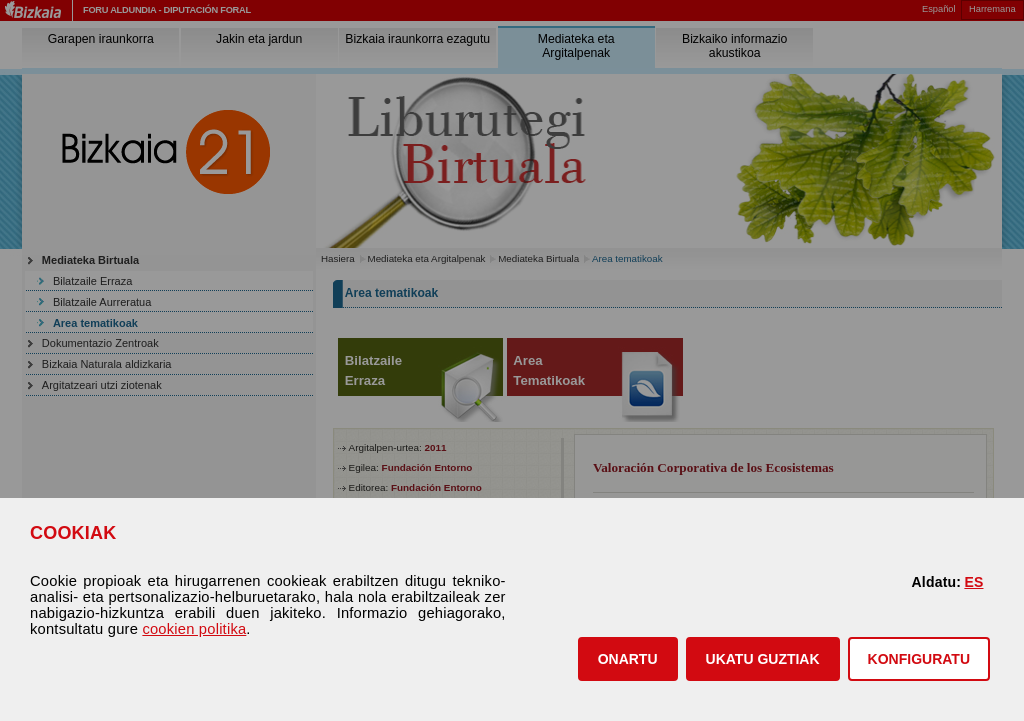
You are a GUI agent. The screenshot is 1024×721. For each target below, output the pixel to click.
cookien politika (194, 629)
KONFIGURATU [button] (919, 659)
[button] (628, 659)
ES (973, 582)
